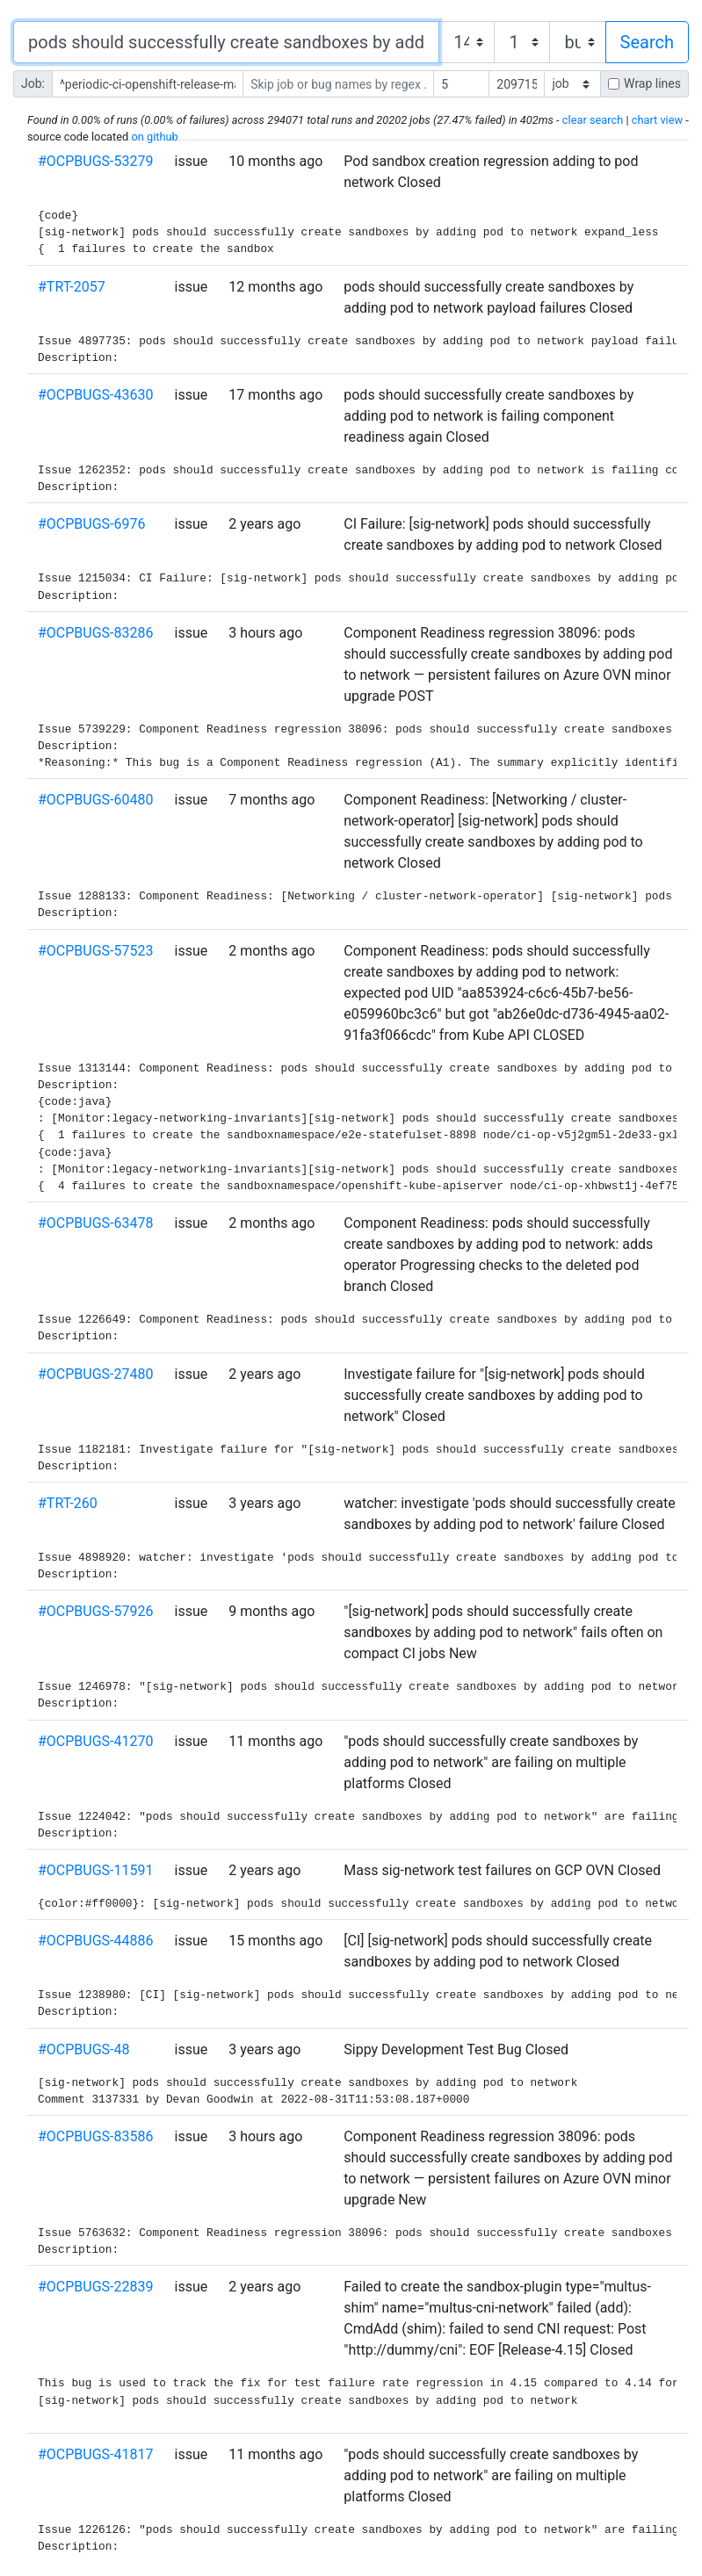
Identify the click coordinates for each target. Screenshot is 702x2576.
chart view (657, 119)
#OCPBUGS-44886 (96, 1940)
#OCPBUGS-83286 (96, 632)
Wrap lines (652, 83)
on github (154, 136)
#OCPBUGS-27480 (96, 1374)
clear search (592, 119)
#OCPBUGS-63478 (96, 1223)
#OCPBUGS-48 (84, 2049)
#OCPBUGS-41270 (96, 1741)
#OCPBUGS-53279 (96, 161)
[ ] (572, 83)
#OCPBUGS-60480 (96, 799)
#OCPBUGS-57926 (96, 1611)
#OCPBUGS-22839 (96, 2286)
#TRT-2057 (71, 286)
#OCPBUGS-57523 (96, 950)
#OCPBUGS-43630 (96, 394)
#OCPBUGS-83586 (96, 2136)
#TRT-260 (68, 1503)
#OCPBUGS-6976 (92, 524)
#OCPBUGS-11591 (96, 1870)
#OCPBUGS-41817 (96, 2454)
